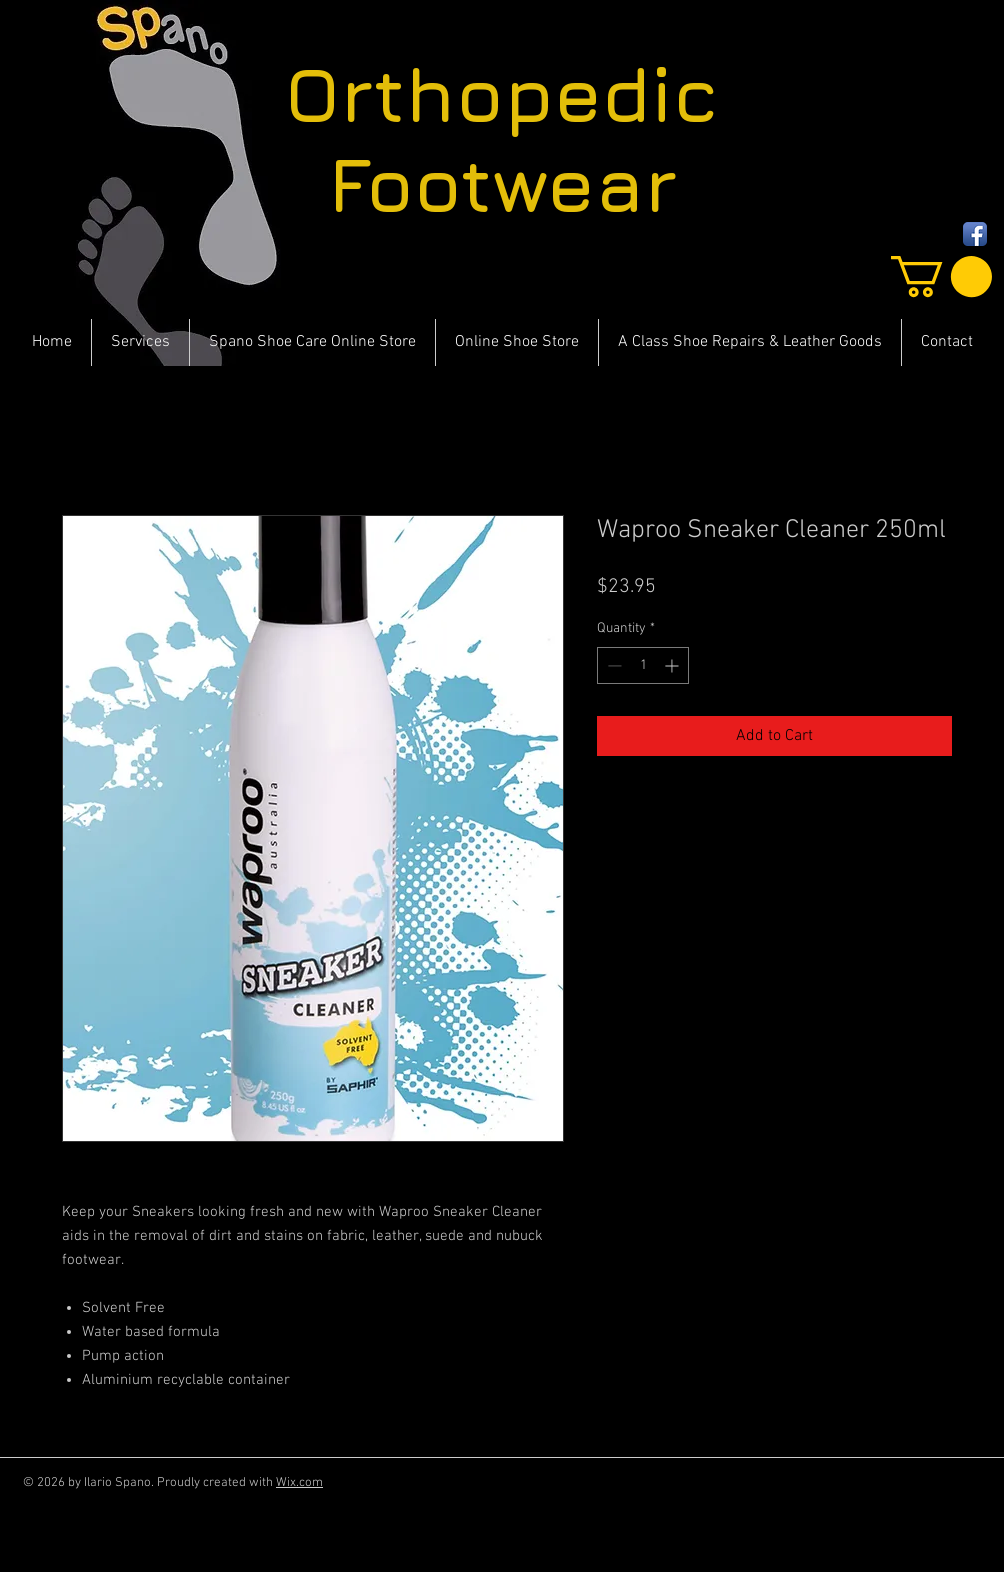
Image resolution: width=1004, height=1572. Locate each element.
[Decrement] (612, 665)
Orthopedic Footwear (502, 139)
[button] (941, 276)
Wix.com (299, 1483)
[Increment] (673, 665)
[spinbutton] (643, 665)
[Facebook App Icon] (975, 234)
